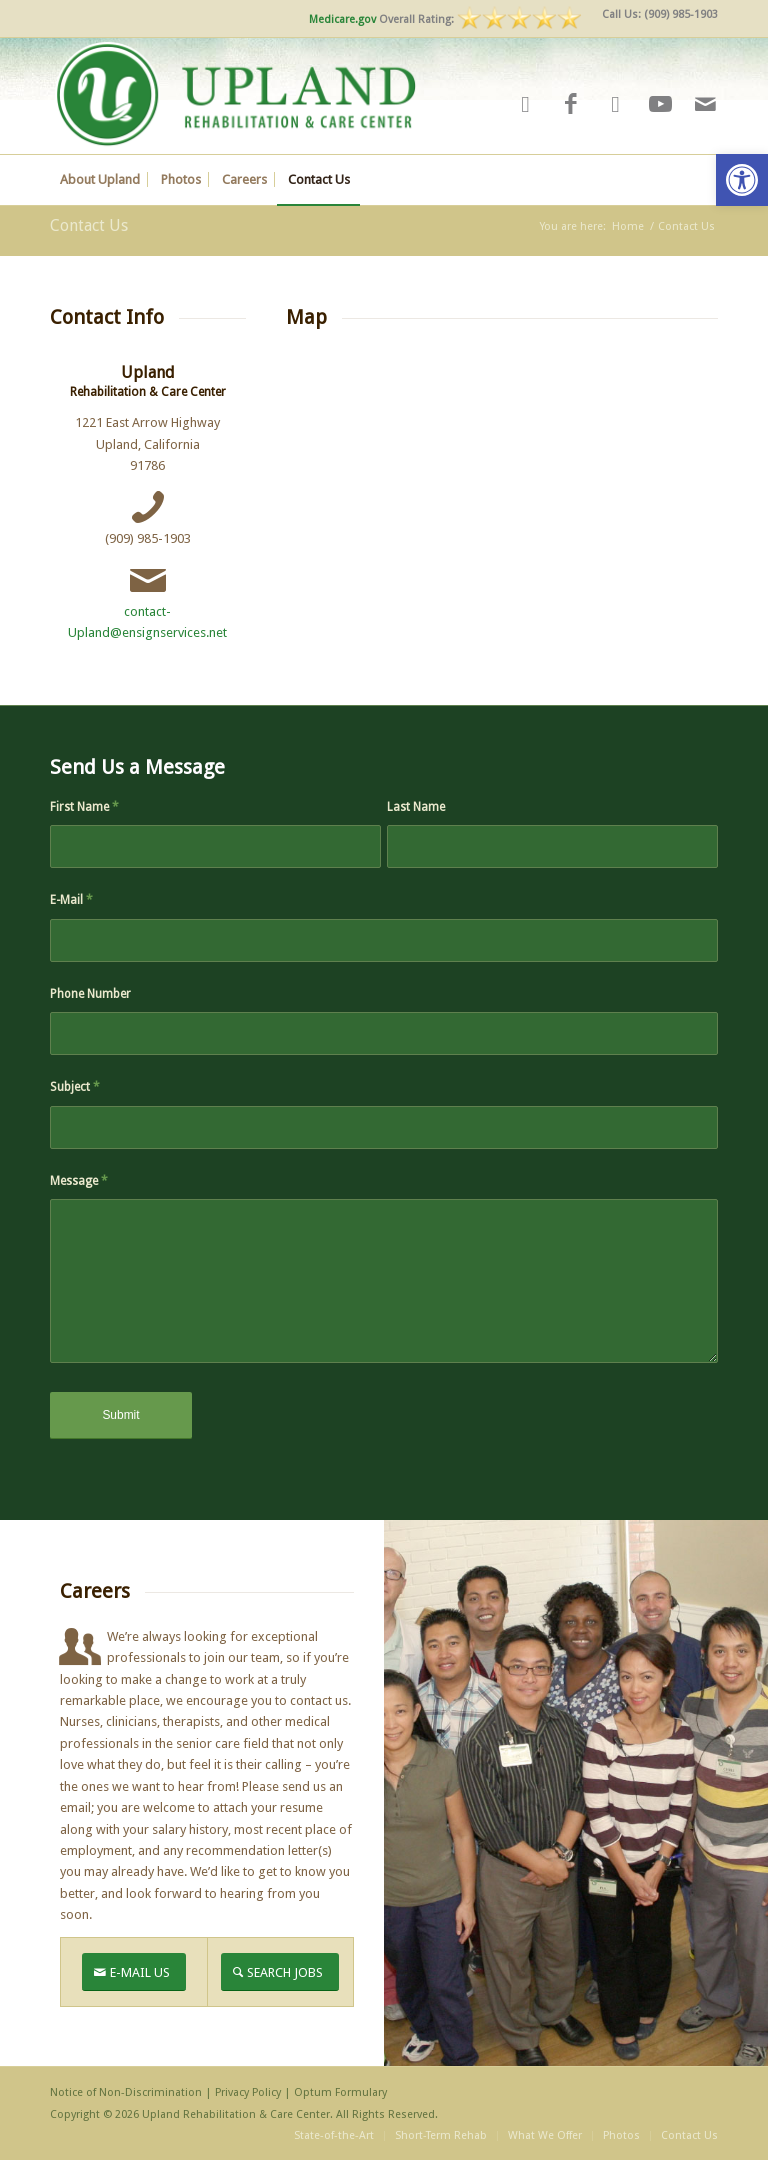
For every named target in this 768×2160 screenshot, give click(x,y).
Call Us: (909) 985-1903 (660, 14)
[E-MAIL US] (134, 1972)
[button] (742, 180)
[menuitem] (655, 15)
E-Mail (71, 900)
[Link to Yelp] (525, 104)
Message (79, 1181)
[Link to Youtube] (660, 104)
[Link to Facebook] (570, 104)
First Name (84, 807)
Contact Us (89, 225)
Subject (75, 1087)
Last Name (416, 807)
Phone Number (90, 994)
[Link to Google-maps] (615, 104)
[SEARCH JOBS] (280, 1972)
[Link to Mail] (705, 104)
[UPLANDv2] (236, 96)
